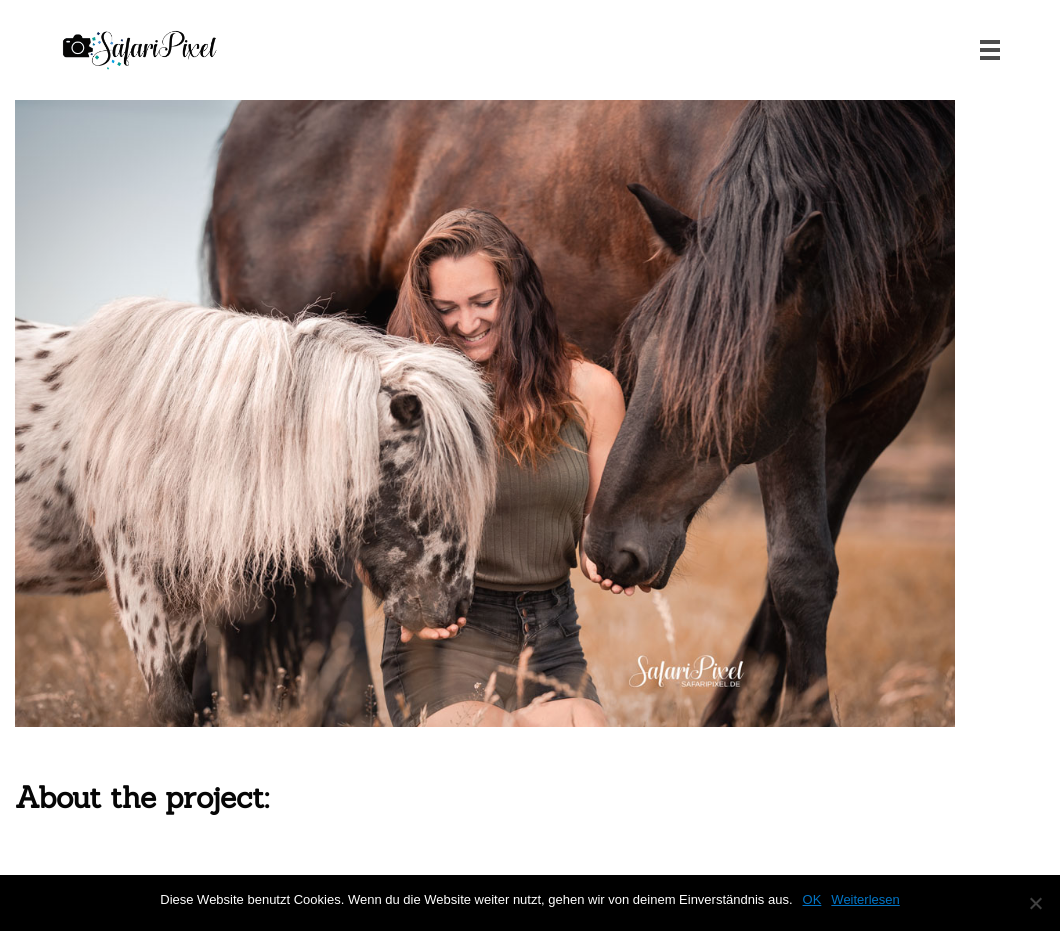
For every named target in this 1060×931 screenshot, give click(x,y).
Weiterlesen (865, 899)
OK (812, 899)
